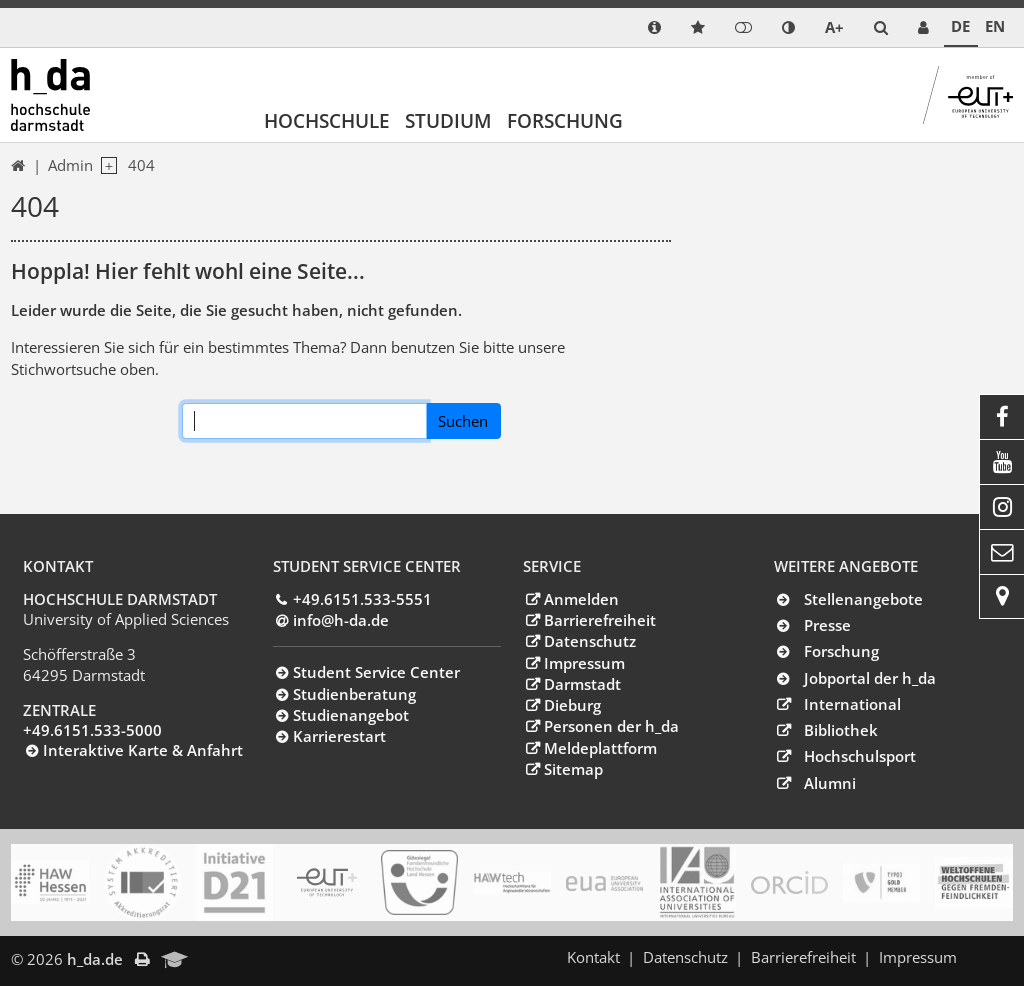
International (852, 704)
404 (141, 165)
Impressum (584, 663)
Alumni (830, 783)
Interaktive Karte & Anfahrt (143, 750)
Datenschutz (590, 641)
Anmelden (581, 599)
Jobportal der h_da (870, 678)
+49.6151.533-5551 (362, 599)
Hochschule (327, 120)
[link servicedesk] (923, 27)
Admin (70, 165)
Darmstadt (582, 684)
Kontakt (593, 957)
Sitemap (573, 769)
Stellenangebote (863, 599)
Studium (448, 120)
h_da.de (95, 959)
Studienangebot (351, 715)
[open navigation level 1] (105, 166)
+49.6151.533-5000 (92, 730)
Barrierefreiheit (600, 620)
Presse (827, 625)
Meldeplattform (600, 748)
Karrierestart (339, 736)
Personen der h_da (611, 726)
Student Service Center (376, 672)
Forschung (565, 120)
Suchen (463, 421)
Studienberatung (354, 694)
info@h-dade (341, 620)
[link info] (654, 27)
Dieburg (572, 705)
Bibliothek (841, 730)
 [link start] (18, 165)
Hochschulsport (860, 756)
